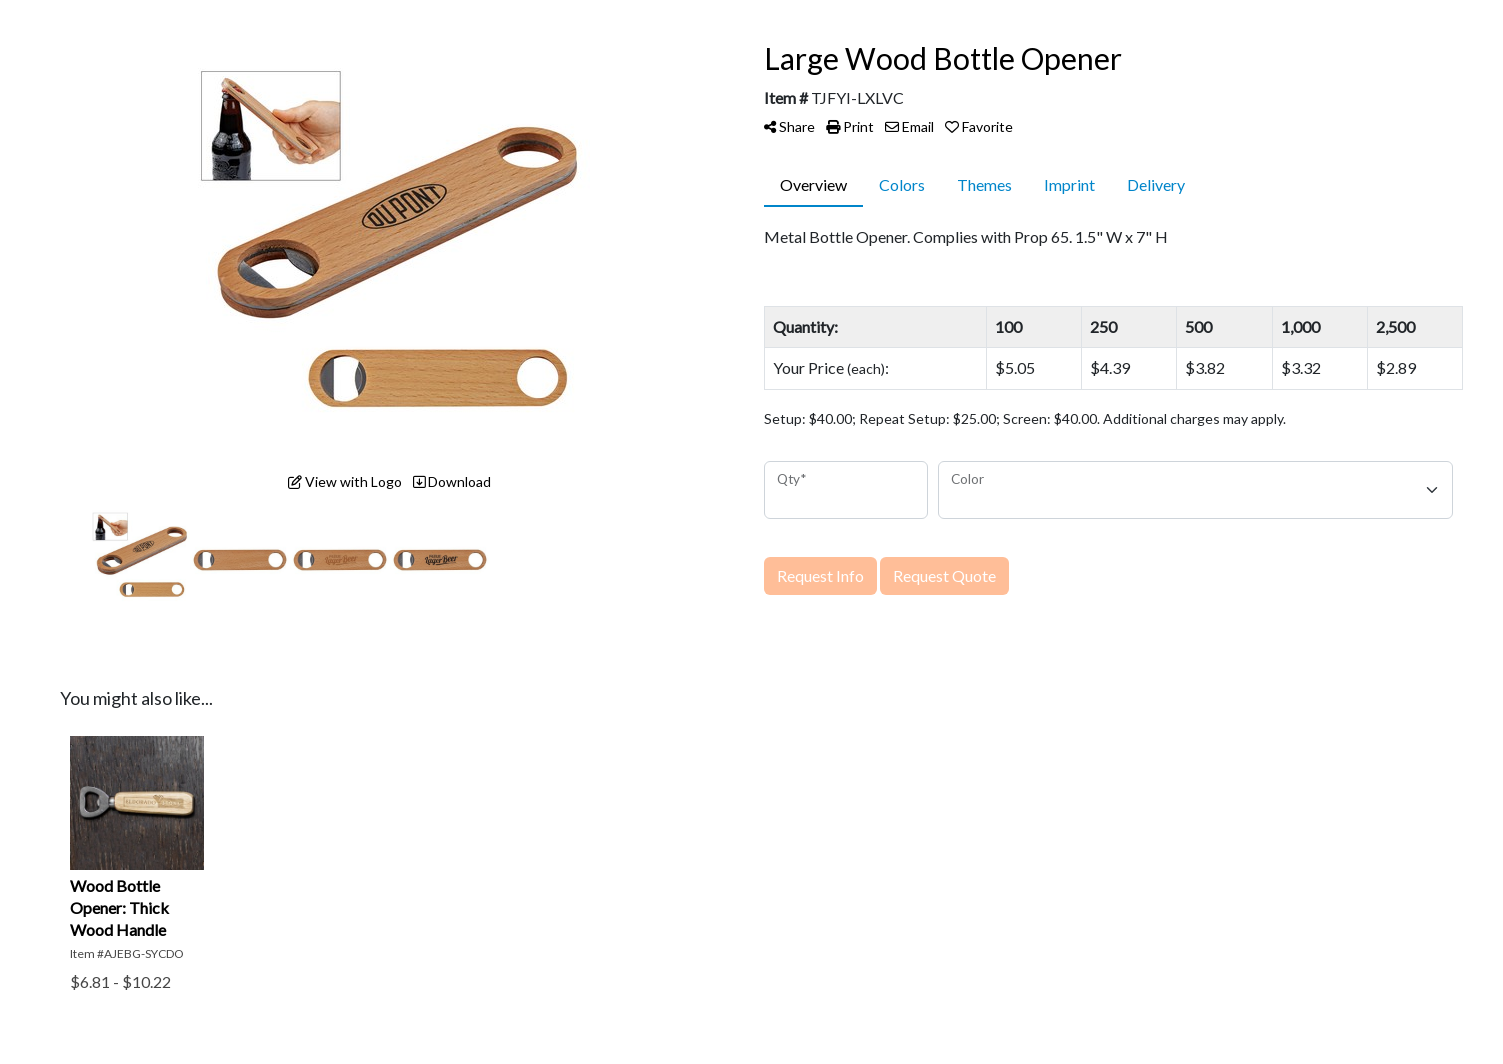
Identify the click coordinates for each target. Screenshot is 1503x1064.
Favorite (979, 126)
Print (850, 126)
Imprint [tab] (1069, 184)
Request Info (820, 575)
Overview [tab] (813, 184)
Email (909, 126)
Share (789, 126)
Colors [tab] (902, 184)
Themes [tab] (984, 184)
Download (452, 481)
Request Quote (944, 575)
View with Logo (345, 481)
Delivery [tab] (1156, 184)
